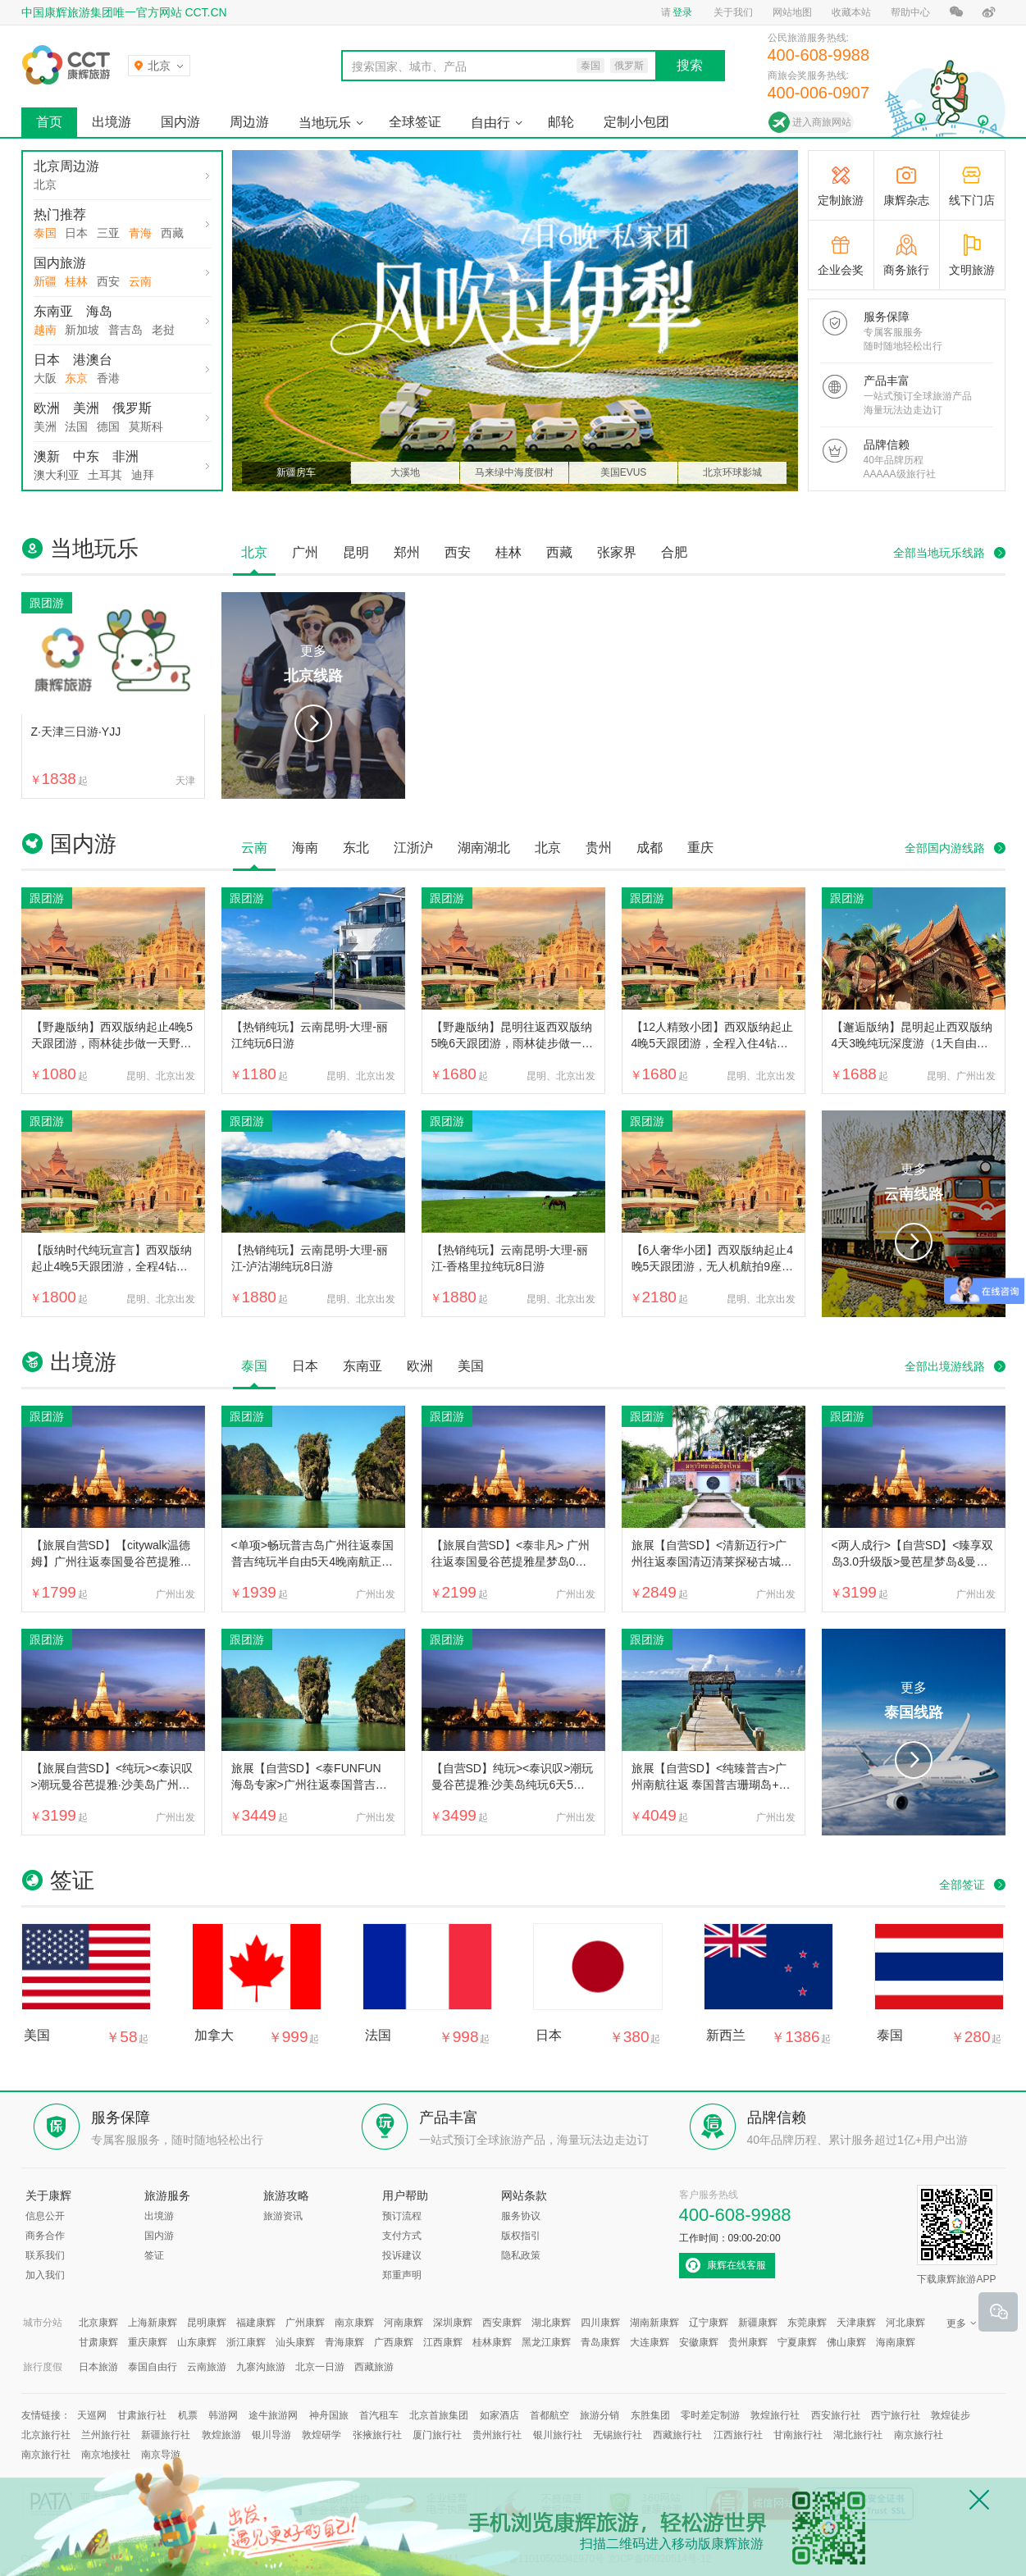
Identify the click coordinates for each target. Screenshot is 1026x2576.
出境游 (111, 122)
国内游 (180, 122)
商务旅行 (906, 269)
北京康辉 (98, 2322)
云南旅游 (206, 2367)
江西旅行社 (738, 2435)
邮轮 (561, 122)
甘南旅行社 (798, 2435)
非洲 (125, 456)
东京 (76, 378)
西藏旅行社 (677, 2435)
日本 (76, 232)
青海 (140, 232)
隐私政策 (520, 2255)
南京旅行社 (918, 2435)
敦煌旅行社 (775, 2415)
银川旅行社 (557, 2435)
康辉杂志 (906, 200)
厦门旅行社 (437, 2435)
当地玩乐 (325, 123)
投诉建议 (402, 2255)
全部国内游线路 (945, 848)
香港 (108, 378)
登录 (682, 12)
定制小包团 (636, 122)
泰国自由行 (152, 2367)
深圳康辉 (452, 2322)
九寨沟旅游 (260, 2367)
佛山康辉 (846, 2342)
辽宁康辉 (708, 2322)
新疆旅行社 (165, 2435)
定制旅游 (841, 200)
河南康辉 (403, 2322)
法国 (76, 426)
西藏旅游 (374, 2367)
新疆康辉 (757, 2322)
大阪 (45, 378)
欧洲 (47, 408)
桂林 (76, 281)
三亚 (108, 232)
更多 (313, 666)
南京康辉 (354, 2322)
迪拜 (142, 474)
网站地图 (792, 12)
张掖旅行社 (377, 2435)
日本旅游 (98, 2367)
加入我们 (45, 2275)
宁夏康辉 (797, 2342)
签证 (154, 2255)
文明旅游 (972, 269)
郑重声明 (402, 2275)
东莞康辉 (807, 2322)
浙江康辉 (246, 2342)
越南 (45, 329)
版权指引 (520, 2235)
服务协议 (520, 2216)
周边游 (249, 122)
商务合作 (45, 2235)
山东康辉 (197, 2342)
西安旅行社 (835, 2415)
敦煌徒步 (950, 2415)
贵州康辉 (748, 2342)
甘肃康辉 (98, 2342)
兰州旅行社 (105, 2435)
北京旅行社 (46, 2435)
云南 (140, 281)
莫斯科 (146, 426)
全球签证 (415, 122)
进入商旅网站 (821, 122)
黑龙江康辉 (546, 2342)
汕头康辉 (295, 2342)
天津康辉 (856, 2322)
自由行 (490, 123)
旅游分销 (599, 2415)
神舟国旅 (329, 2415)
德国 (108, 426)
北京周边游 (66, 166)
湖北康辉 (551, 2322)
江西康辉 (443, 2342)
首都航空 (549, 2415)
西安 (108, 281)
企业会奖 (841, 269)
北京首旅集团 (438, 2415)
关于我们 (733, 12)
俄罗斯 (132, 408)
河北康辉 (905, 2322)
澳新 (47, 456)
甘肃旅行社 (141, 2415)
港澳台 (92, 360)
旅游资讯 (283, 2216)
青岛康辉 (600, 2342)
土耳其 (105, 474)
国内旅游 (60, 263)
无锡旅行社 (617, 2435)
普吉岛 (125, 329)
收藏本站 (851, 12)
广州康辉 (305, 2322)
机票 (188, 2415)
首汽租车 (379, 2415)
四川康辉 (600, 2322)
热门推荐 (60, 214)
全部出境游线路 (945, 1366)
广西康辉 (393, 2342)
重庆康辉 (147, 2342)
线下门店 (972, 200)
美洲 (86, 408)
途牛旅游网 (273, 2415)
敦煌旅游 (221, 2435)
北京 (45, 184)
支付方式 (402, 2235)
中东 (86, 456)
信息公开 (45, 2216)
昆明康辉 (206, 2322)
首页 (49, 122)
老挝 (163, 329)
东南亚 (53, 311)
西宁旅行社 (895, 2415)
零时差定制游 (710, 2415)
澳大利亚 (57, 474)
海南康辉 (895, 2342)
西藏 (172, 232)
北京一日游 (319, 2367)
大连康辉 (649, 2342)
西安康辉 (502, 2322)
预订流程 (402, 2216)
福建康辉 (256, 2322)
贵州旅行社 (497, 2435)
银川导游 (271, 2435)
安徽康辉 (698, 2342)
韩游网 (223, 2415)
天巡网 (92, 2415)
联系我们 (45, 2255)
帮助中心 (910, 12)
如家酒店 (499, 2415)
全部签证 (962, 1884)
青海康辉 (344, 2342)
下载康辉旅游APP (957, 2235)
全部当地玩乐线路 (939, 552)
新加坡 (82, 329)
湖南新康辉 (654, 2322)
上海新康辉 (152, 2322)
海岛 (99, 311)
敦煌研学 (321, 2435)
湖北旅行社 (857, 2435)
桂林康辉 (492, 2342)
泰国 (45, 232)
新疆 (45, 281)
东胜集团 (650, 2415)
